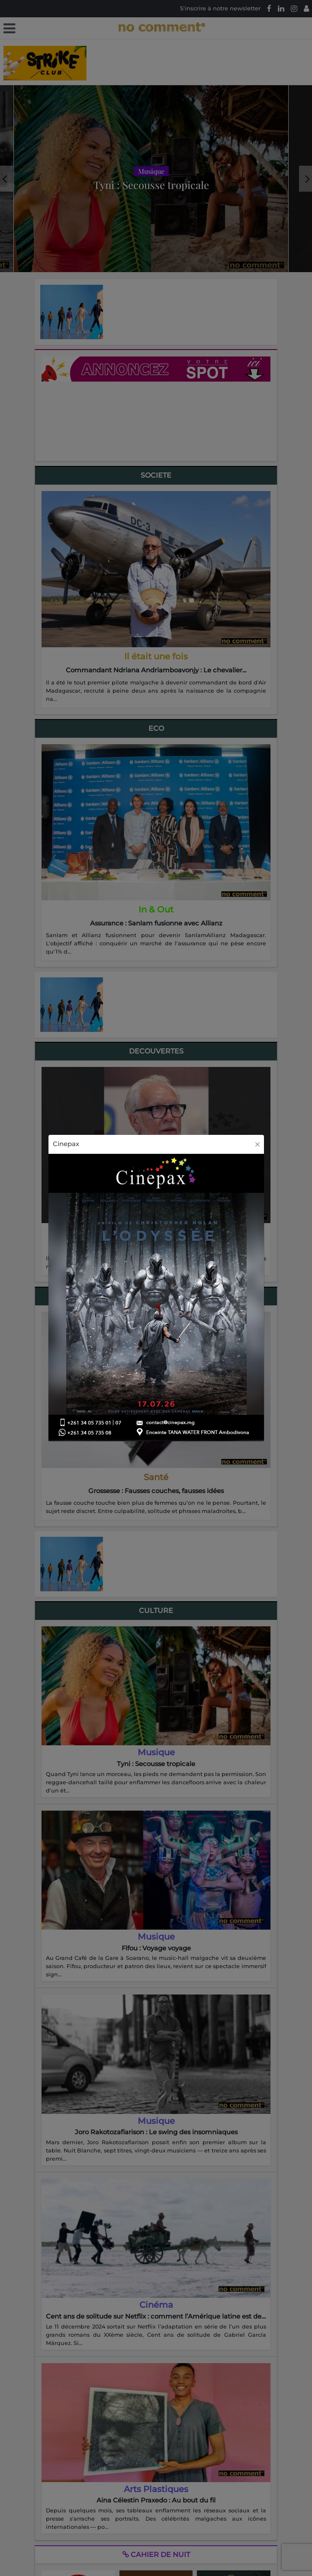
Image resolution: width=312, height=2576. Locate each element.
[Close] (257, 1144)
